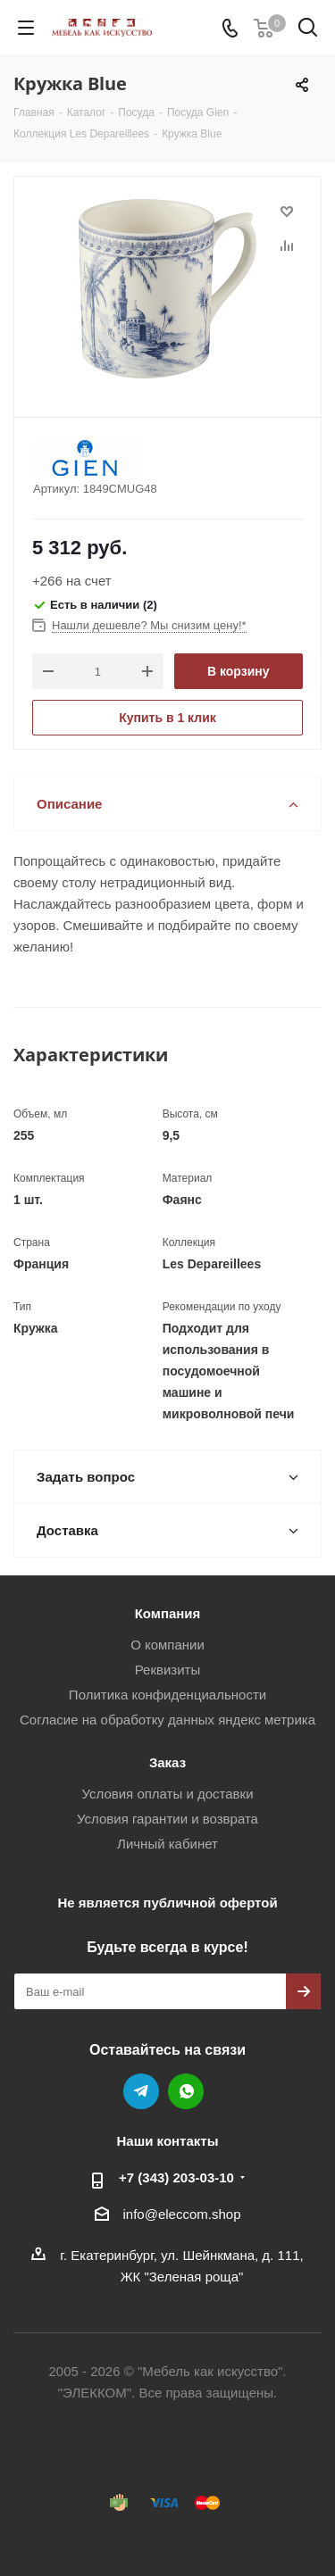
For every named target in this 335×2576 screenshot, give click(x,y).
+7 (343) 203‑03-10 (176, 2177)
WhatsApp (186, 2091)
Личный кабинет (167, 1843)
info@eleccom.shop (182, 2214)
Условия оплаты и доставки (167, 1793)
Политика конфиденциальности (167, 1694)
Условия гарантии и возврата (167, 1818)
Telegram (141, 2091)
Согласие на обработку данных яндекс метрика (167, 1719)
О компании (167, 1644)
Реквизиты (168, 1669)
